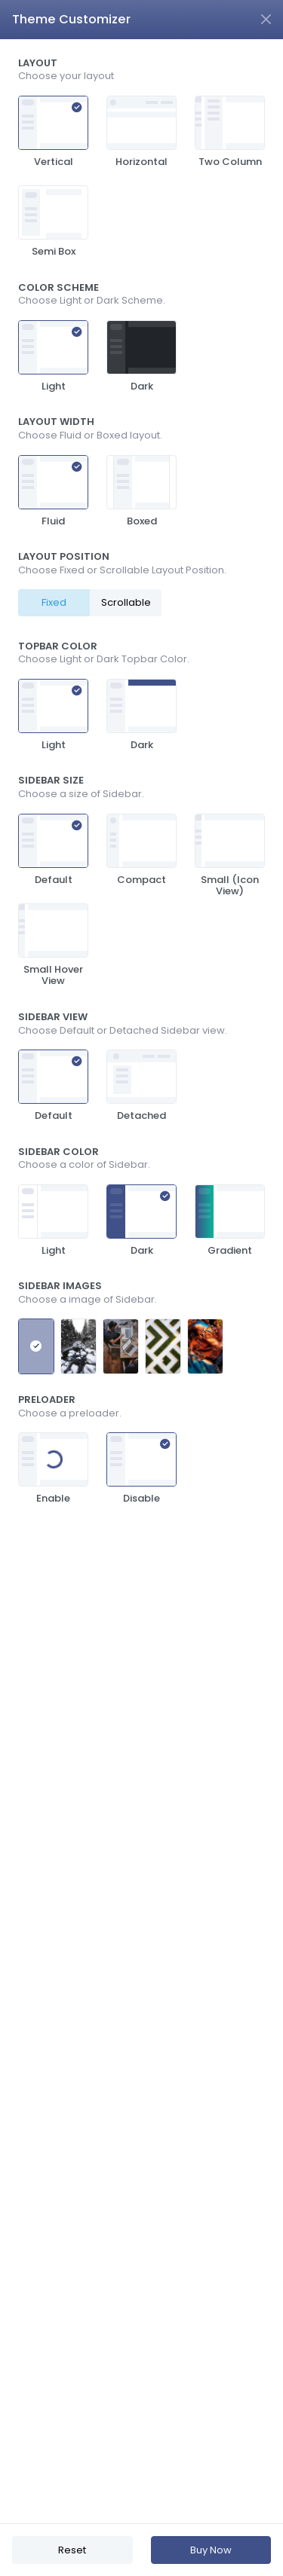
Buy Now (211, 2550)
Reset (72, 2550)
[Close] (266, 19)
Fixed (54, 602)
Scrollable (126, 602)
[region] (141, 1281)
